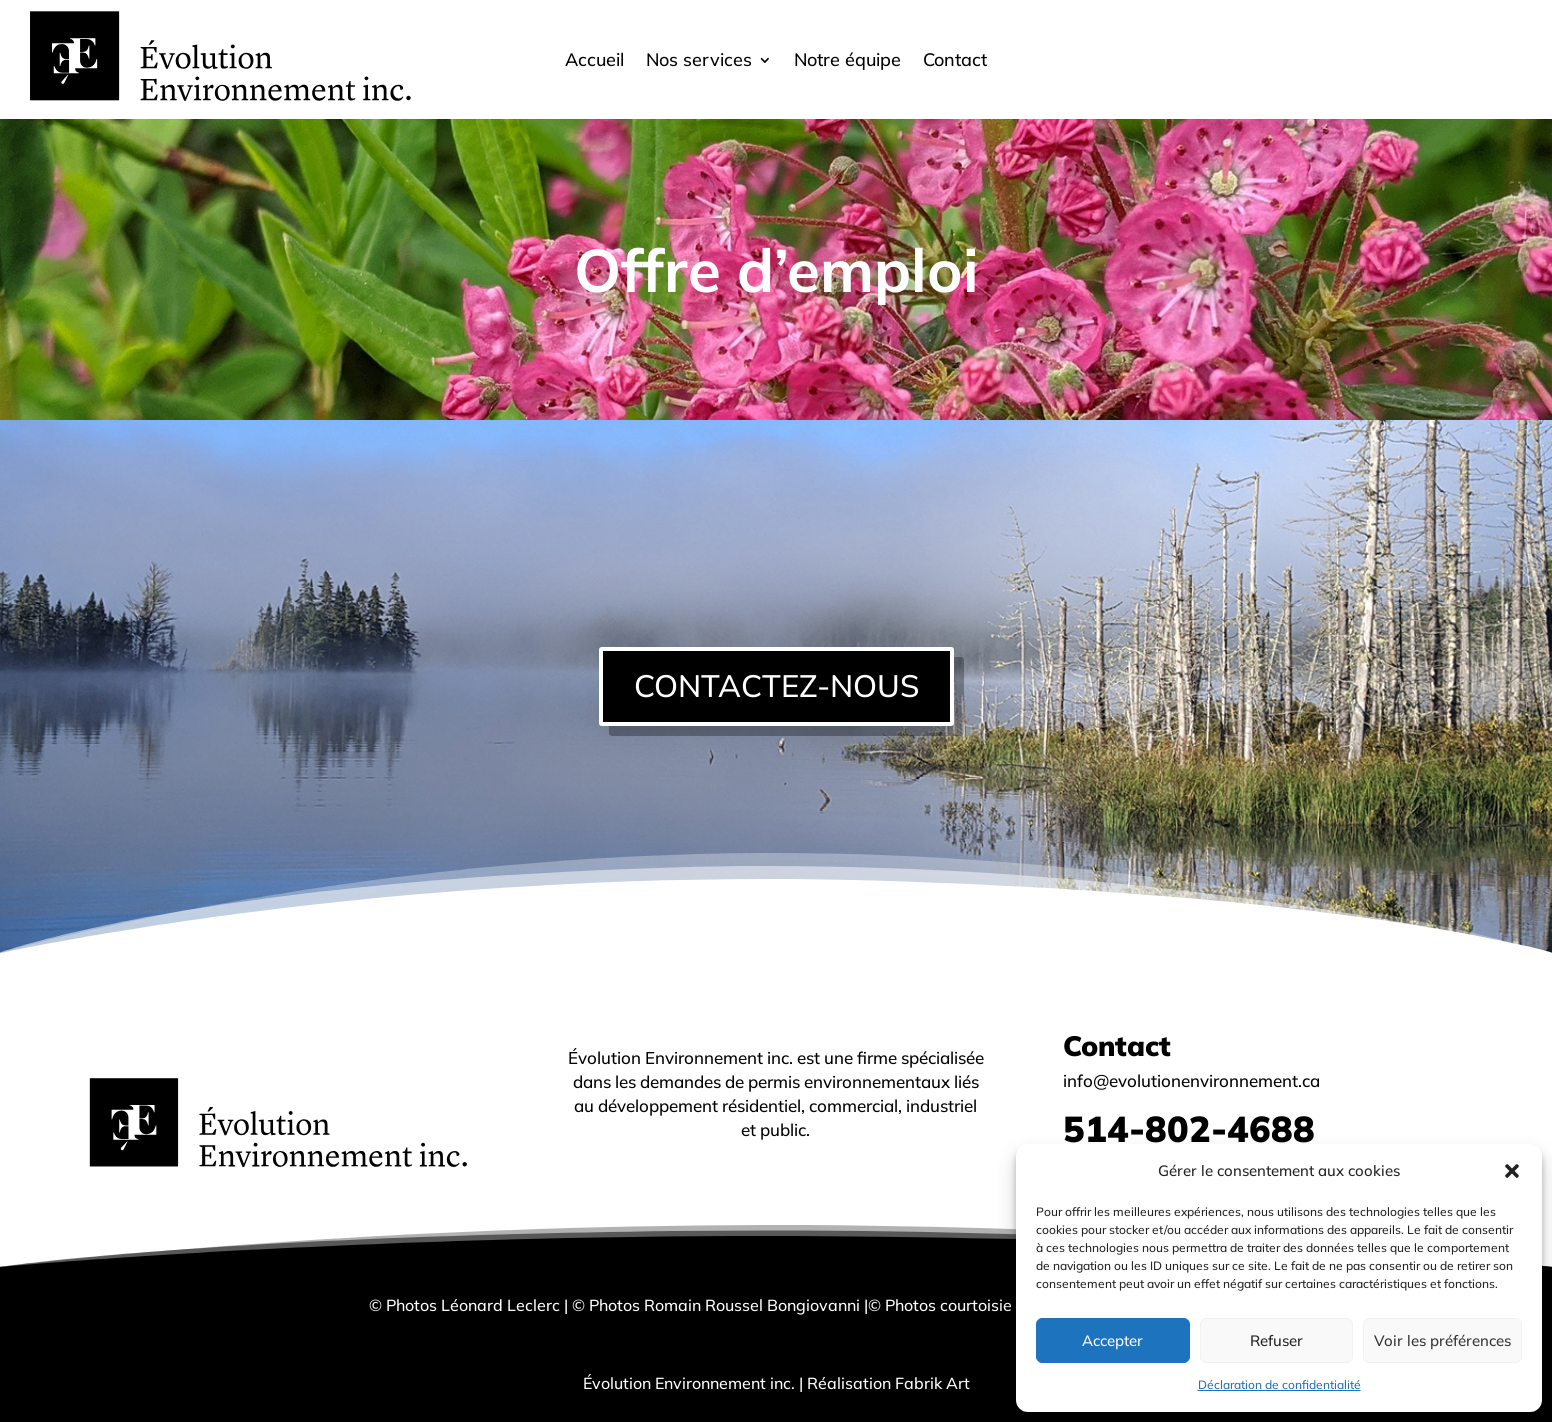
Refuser (1276, 1340)
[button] (1512, 1171)
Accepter (1112, 1340)
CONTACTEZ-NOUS (776, 685)
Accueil (594, 62)
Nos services (699, 62)
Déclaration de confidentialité (1279, 1384)
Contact (955, 62)
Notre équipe (847, 62)
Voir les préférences (1442, 1340)
